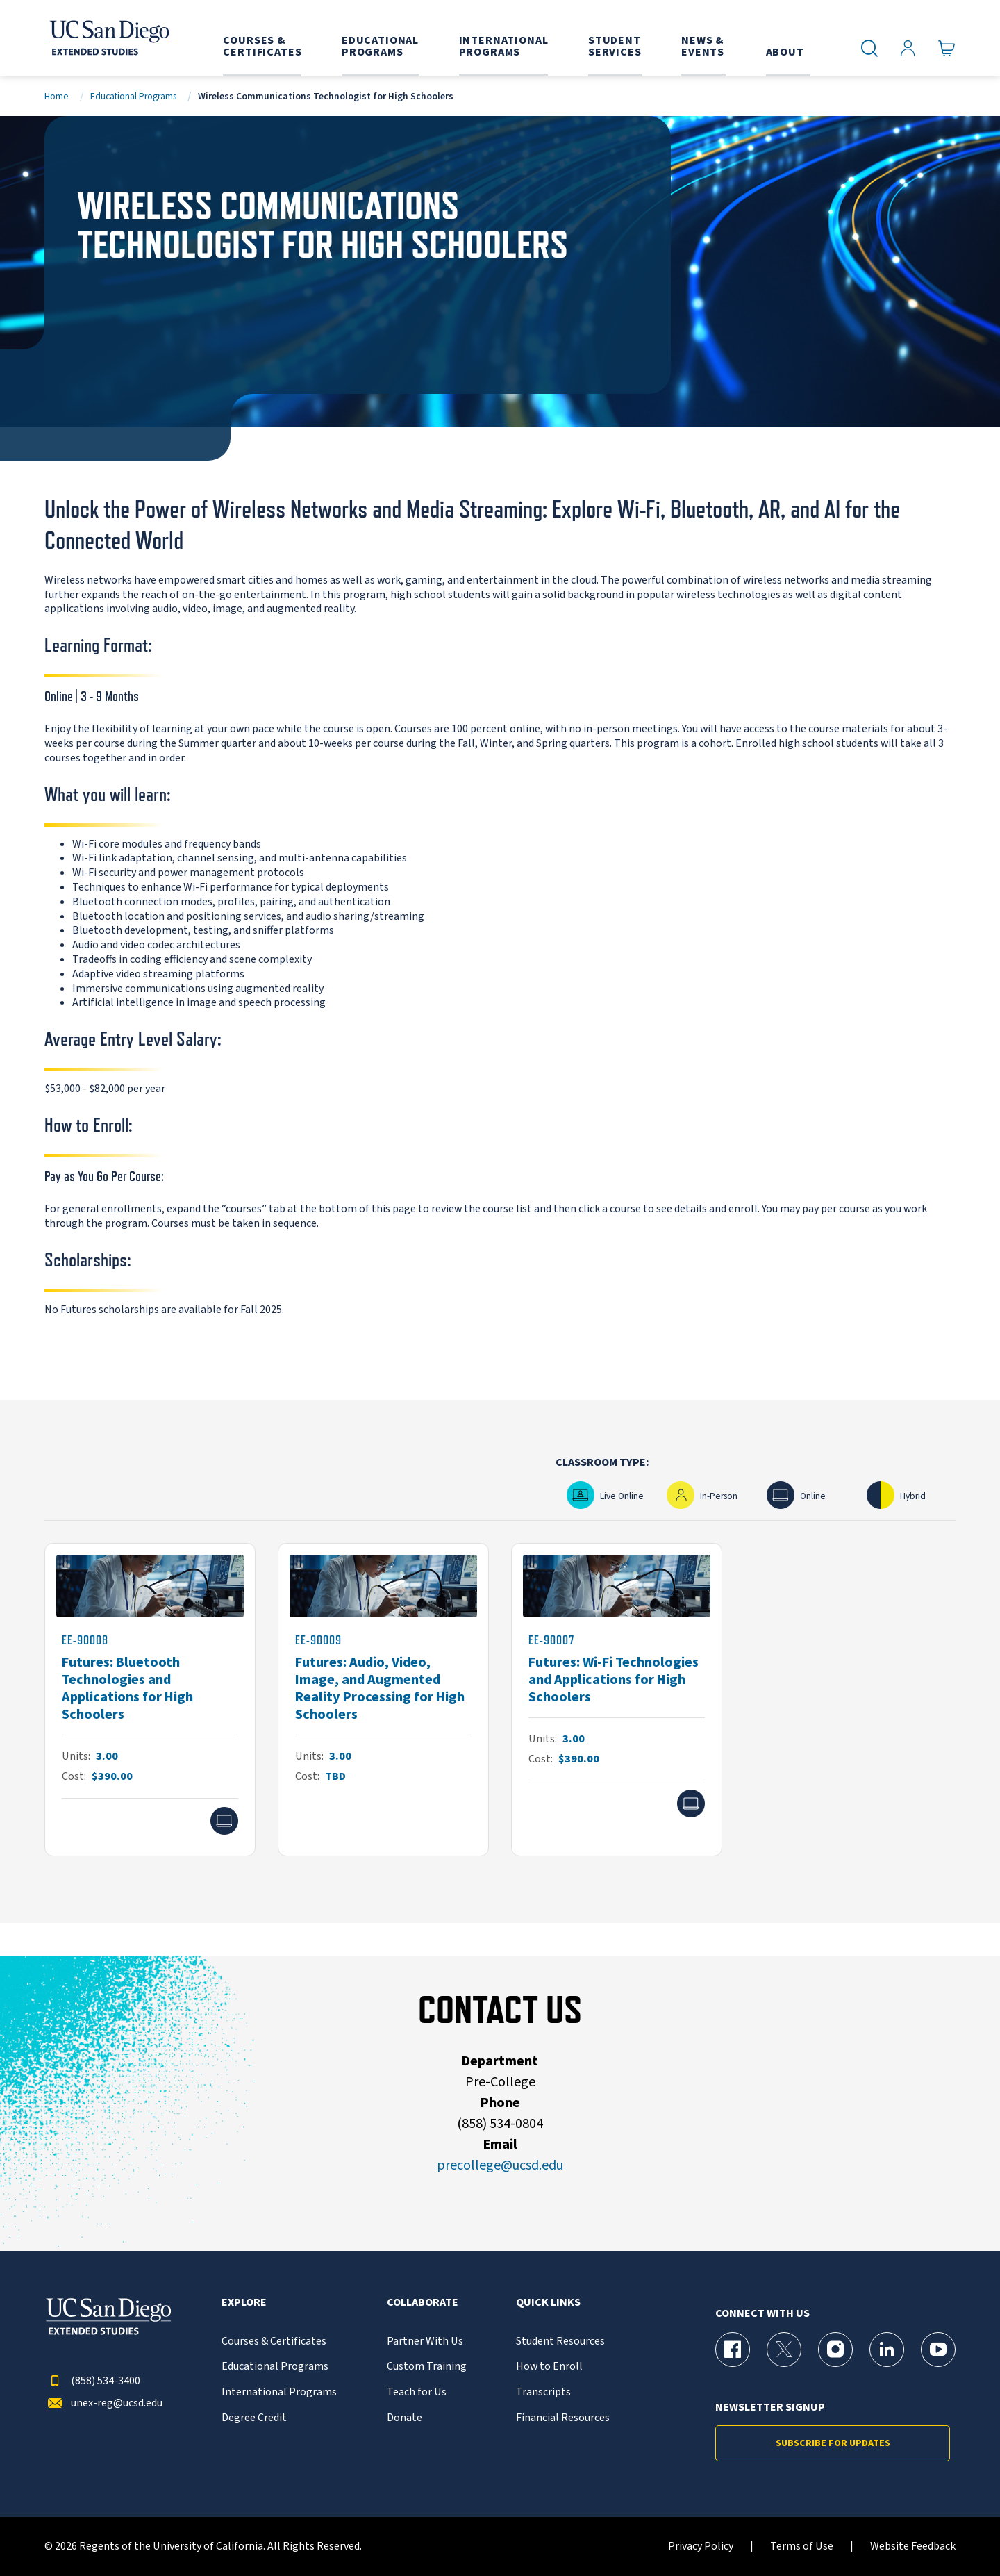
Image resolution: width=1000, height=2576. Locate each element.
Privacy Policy (700, 2546)
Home (56, 96)
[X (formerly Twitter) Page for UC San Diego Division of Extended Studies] (784, 2349)
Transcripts (543, 2392)
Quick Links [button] (548, 2302)
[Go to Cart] (947, 48)
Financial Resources (563, 2418)
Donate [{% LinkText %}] (404, 2418)
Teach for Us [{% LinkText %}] (417, 2392)
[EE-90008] (150, 1699)
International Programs (279, 2392)
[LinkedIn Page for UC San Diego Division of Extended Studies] (886, 2349)
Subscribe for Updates (833, 2443)
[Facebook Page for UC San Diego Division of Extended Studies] (732, 2349)
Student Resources (560, 2341)
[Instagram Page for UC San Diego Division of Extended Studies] (835, 2349)
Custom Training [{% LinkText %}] (427, 2366)
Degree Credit (254, 2418)
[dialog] (958, 2534)
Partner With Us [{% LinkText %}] (425, 2341)
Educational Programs (133, 96)
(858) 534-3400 (92, 2381)
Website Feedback (913, 2546)
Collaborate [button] (422, 2302)
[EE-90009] (383, 1699)
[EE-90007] (616, 1699)
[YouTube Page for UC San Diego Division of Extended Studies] (938, 2349)
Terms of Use (801, 2546)
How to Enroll (549, 2366)
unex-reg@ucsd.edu (103, 2403)
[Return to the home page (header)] (108, 38)
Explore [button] (244, 2302)
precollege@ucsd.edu (500, 2165)
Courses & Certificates (274, 2341)
